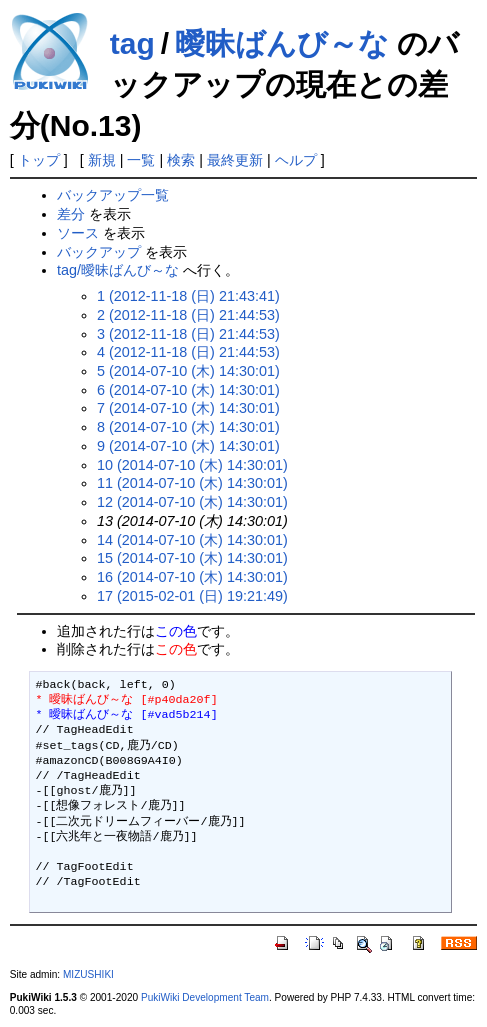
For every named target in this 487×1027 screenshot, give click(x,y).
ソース (78, 233)
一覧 (141, 160)
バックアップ (99, 252)
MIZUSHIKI (88, 974)
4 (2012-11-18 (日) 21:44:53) (188, 352)
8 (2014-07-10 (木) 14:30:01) (188, 427)
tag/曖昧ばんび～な (118, 270)
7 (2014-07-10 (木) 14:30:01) (188, 408)
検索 (181, 160)
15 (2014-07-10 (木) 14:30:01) (192, 558)
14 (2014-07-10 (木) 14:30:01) (192, 540)
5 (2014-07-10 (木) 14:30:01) (188, 371)
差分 (71, 214)
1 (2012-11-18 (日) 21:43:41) (188, 296)
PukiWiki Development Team (205, 997)
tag (132, 43)
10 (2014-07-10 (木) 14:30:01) (192, 465)
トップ (39, 160)
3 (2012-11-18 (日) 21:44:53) (188, 334)
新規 (102, 160)
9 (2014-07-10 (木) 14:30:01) (188, 446)
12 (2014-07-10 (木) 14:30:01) (192, 502)
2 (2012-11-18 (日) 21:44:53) (188, 315)
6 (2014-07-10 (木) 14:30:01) (188, 390)
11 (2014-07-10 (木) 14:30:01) (192, 483)
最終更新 (235, 160)
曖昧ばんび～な (282, 43)
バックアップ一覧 (113, 195)
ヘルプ (296, 160)
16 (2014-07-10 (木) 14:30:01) (192, 577)
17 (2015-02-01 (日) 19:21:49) (192, 596)
